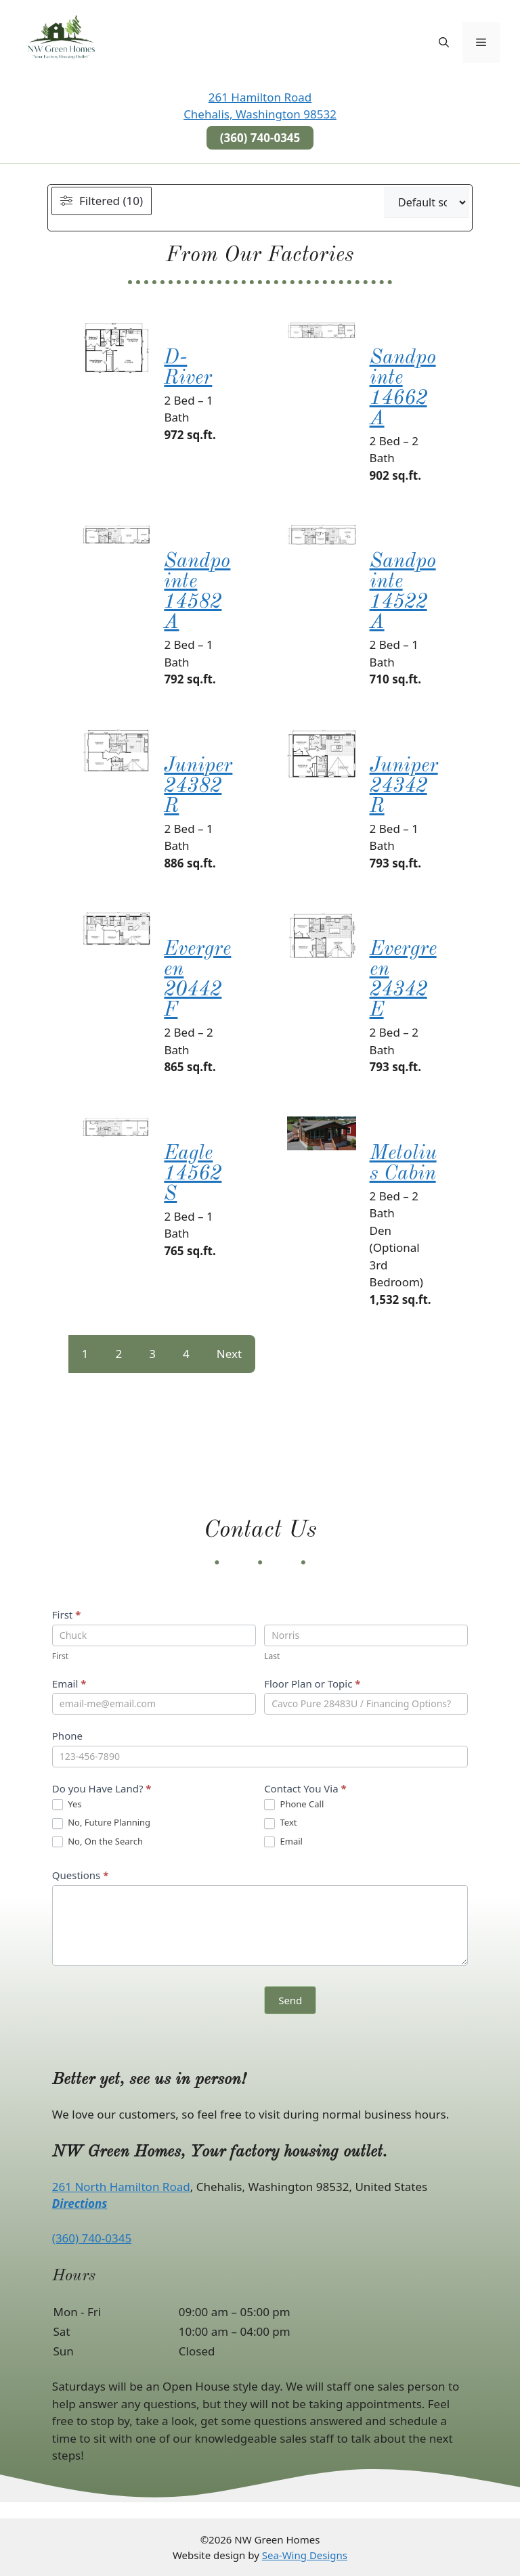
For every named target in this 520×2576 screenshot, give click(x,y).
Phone (67, 1735)
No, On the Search (97, 1842)
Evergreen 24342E (403, 979)
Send (290, 2000)
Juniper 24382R (198, 786)
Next (229, 1353)
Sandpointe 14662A (403, 388)
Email (69, 1683)
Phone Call (294, 1805)
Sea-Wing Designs (304, 2555)
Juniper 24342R (404, 786)
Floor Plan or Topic (312, 1683)
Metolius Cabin (403, 1164)
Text (280, 1823)
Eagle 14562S (192, 1174)
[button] (443, 42)
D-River (188, 368)
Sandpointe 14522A (403, 592)
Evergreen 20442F (197, 979)
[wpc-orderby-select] (427, 202)
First (66, 1614)
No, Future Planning (101, 1823)
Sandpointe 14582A (197, 592)
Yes (67, 1805)
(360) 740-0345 (91, 2238)
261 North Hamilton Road (121, 2186)
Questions (80, 1875)
